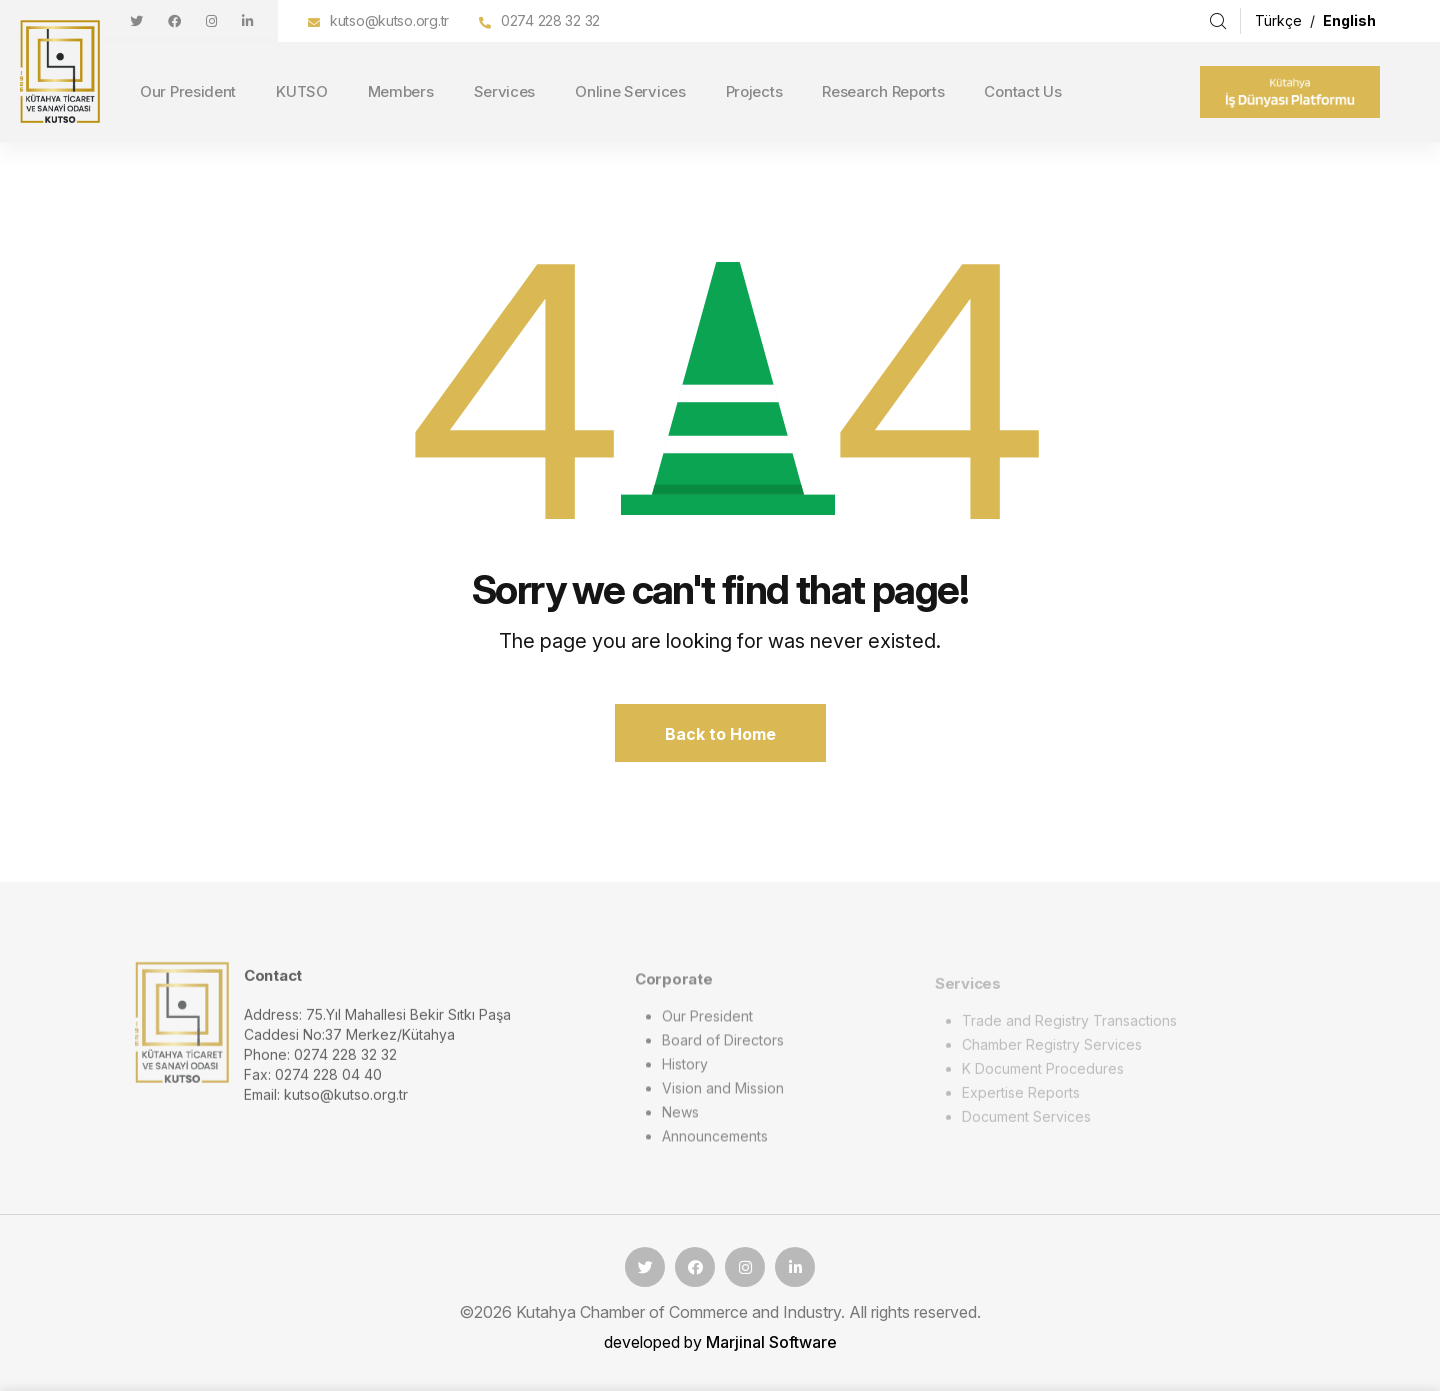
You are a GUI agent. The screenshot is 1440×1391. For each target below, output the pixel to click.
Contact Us (1022, 91)
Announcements (715, 1143)
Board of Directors (723, 1047)
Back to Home (720, 734)
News (680, 1119)
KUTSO (302, 91)
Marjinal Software (771, 1342)
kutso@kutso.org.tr (389, 20)
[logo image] (182, 1027)
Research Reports (883, 91)
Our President (188, 91)
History (685, 1071)
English (1349, 20)
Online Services (630, 91)
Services (505, 91)
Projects (754, 91)
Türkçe (1280, 20)
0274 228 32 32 (550, 20)
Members (401, 91)
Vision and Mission (723, 1095)
